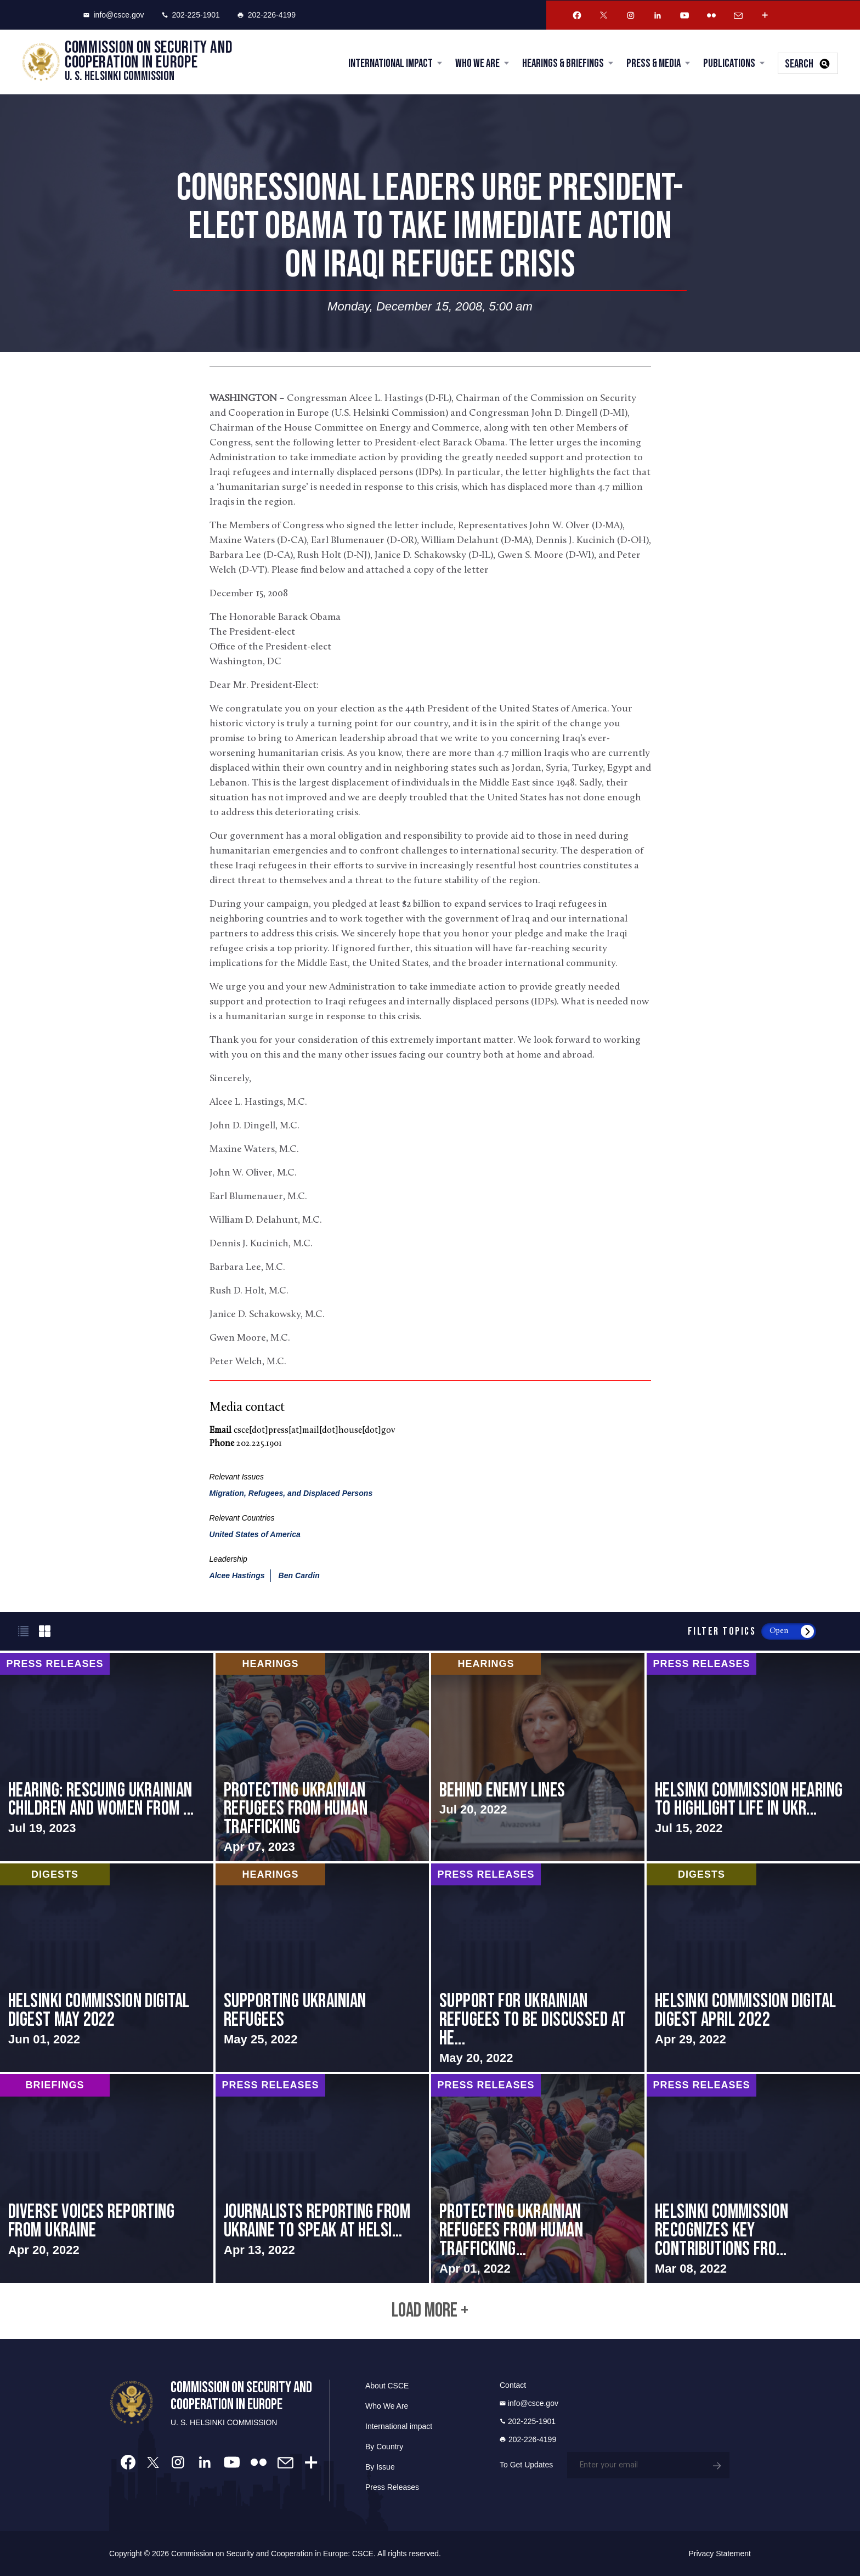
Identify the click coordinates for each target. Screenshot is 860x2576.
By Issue (380, 2466)
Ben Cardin (299, 1575)
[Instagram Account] (631, 15)
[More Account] (765, 15)
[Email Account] (738, 15)
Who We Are (477, 63)
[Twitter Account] (604, 15)
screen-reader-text (106, 1757)
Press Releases (392, 2487)
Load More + (430, 2311)
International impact (398, 2426)
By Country (384, 2446)
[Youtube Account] (684, 15)
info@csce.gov (113, 14)
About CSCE (387, 2385)
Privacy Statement (719, 2553)
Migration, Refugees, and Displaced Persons (291, 1493)
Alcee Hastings (237, 1575)
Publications (729, 63)
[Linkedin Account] (658, 15)
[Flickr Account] (711, 15)
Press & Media (653, 63)
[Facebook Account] (577, 15)
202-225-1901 (191, 14)
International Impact (390, 63)
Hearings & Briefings (563, 63)
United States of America (255, 1534)
